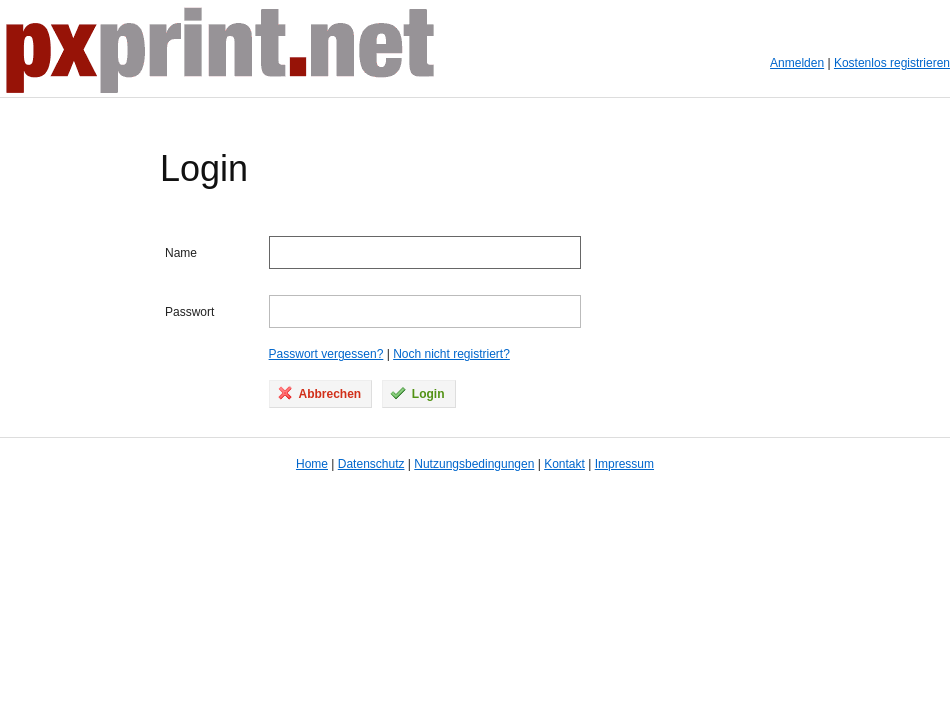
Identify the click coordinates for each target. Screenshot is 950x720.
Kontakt (564, 464)
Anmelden (797, 63)
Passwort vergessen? (326, 354)
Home (312, 464)
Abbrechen (319, 393)
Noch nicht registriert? (451, 354)
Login (417, 393)
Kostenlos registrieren (892, 63)
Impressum (624, 464)
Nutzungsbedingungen (474, 464)
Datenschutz (371, 464)
